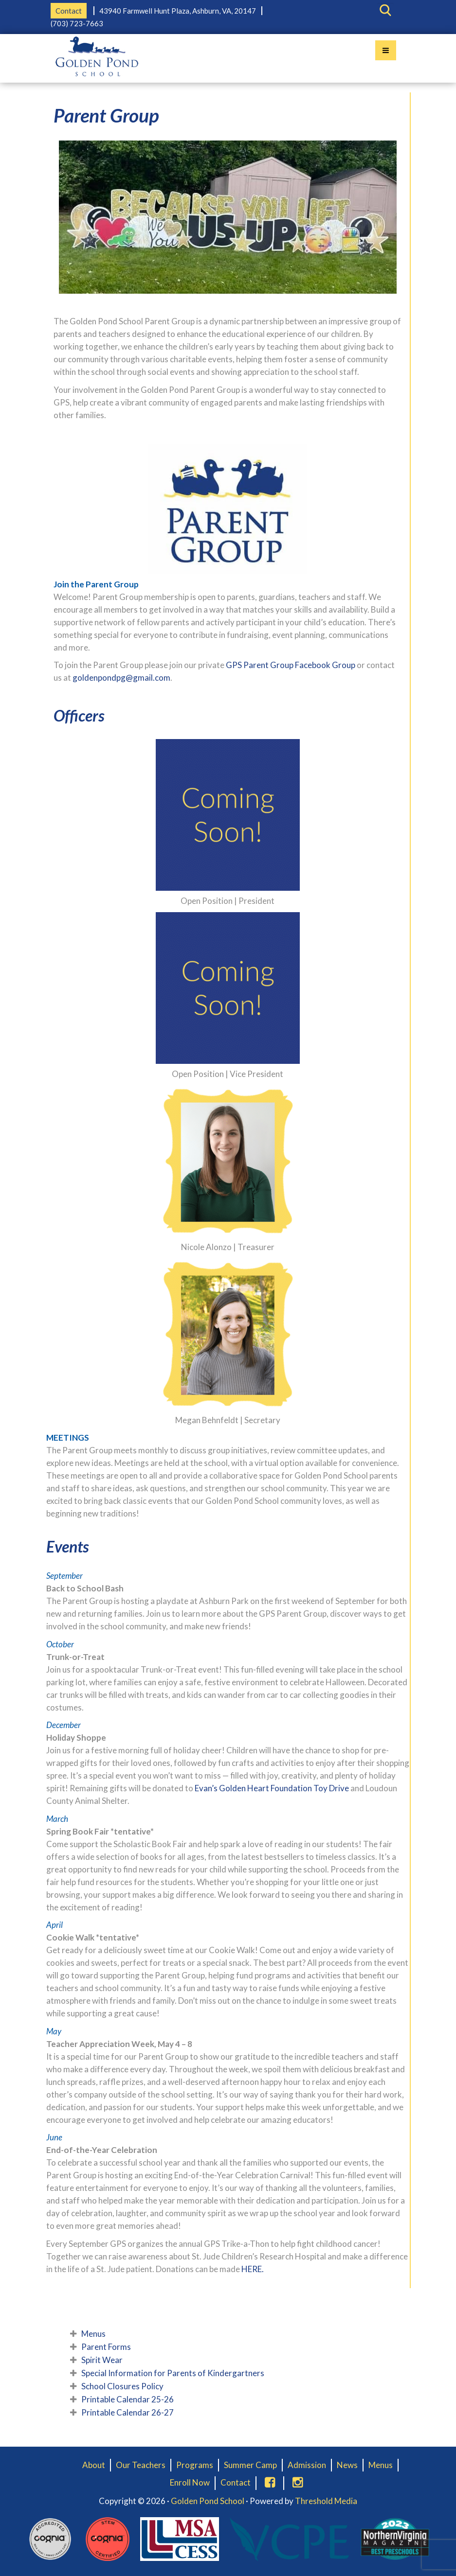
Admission (307, 2465)
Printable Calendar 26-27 (127, 2412)
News (347, 2465)
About (93, 2465)
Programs (194, 2465)
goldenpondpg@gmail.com (121, 677)
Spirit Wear (102, 2360)
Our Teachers (140, 2465)
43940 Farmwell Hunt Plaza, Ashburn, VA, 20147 (177, 10)
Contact (68, 10)
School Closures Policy (122, 2386)
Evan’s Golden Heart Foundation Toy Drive (272, 1788)
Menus (93, 2334)
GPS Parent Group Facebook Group (290, 665)
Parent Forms (106, 2347)
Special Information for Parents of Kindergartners (172, 2373)
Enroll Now (190, 2482)
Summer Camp (250, 2465)
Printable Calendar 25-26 (127, 2399)
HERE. (252, 2269)
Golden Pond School (207, 2501)
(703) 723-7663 (77, 23)
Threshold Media (326, 2501)
